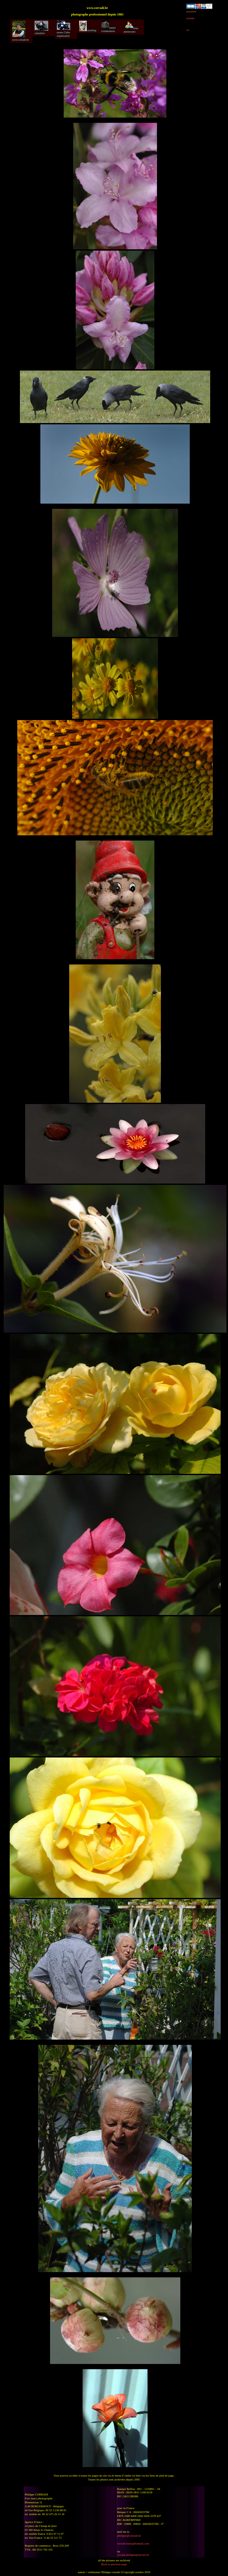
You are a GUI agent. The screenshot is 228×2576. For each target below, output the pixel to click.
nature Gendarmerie (108, 27)
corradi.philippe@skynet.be (133, 2554)
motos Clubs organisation (63, 29)
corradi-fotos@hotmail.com (133, 2543)
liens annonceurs (131, 27)
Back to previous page (114, 2564)
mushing (87, 26)
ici (187, 29)
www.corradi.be (20, 31)
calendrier (41, 28)
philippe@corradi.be (129, 2535)
